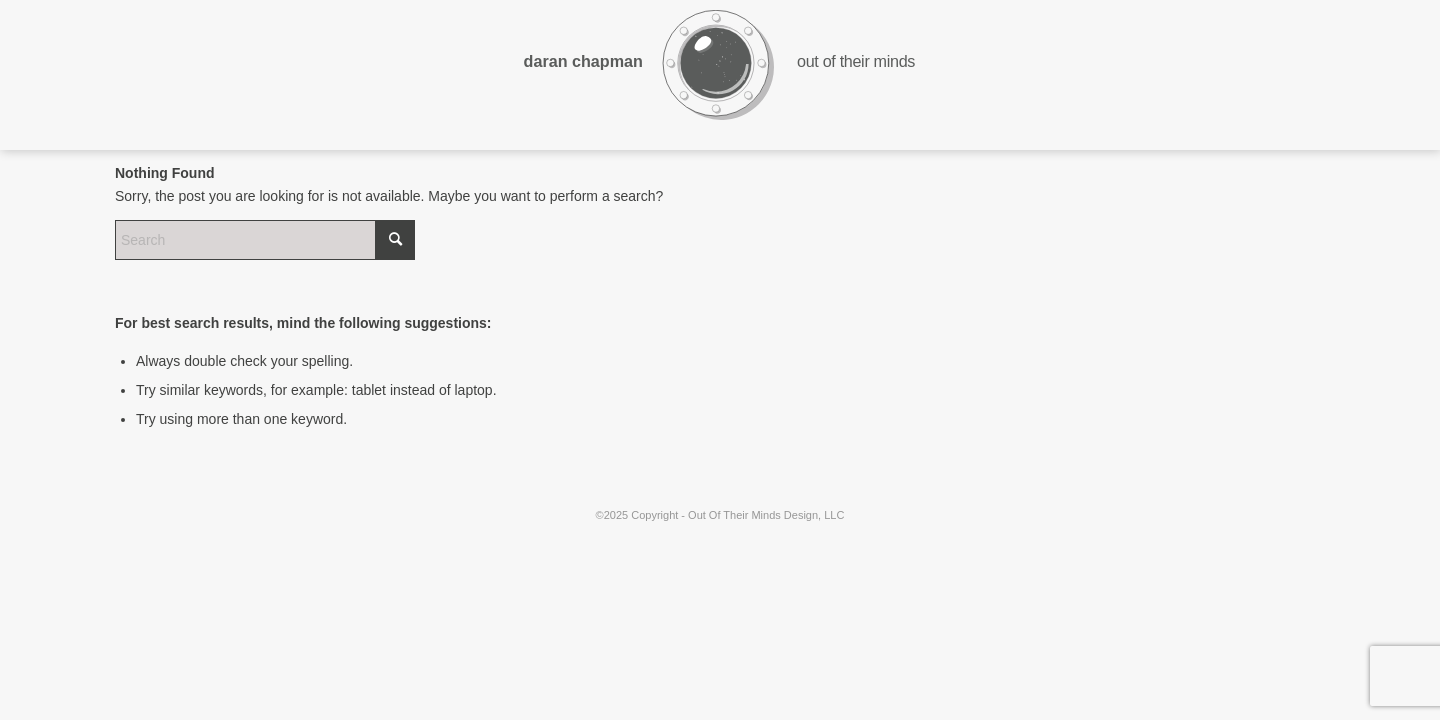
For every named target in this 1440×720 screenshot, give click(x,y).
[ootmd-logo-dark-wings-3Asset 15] (720, 75)
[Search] (265, 240)
